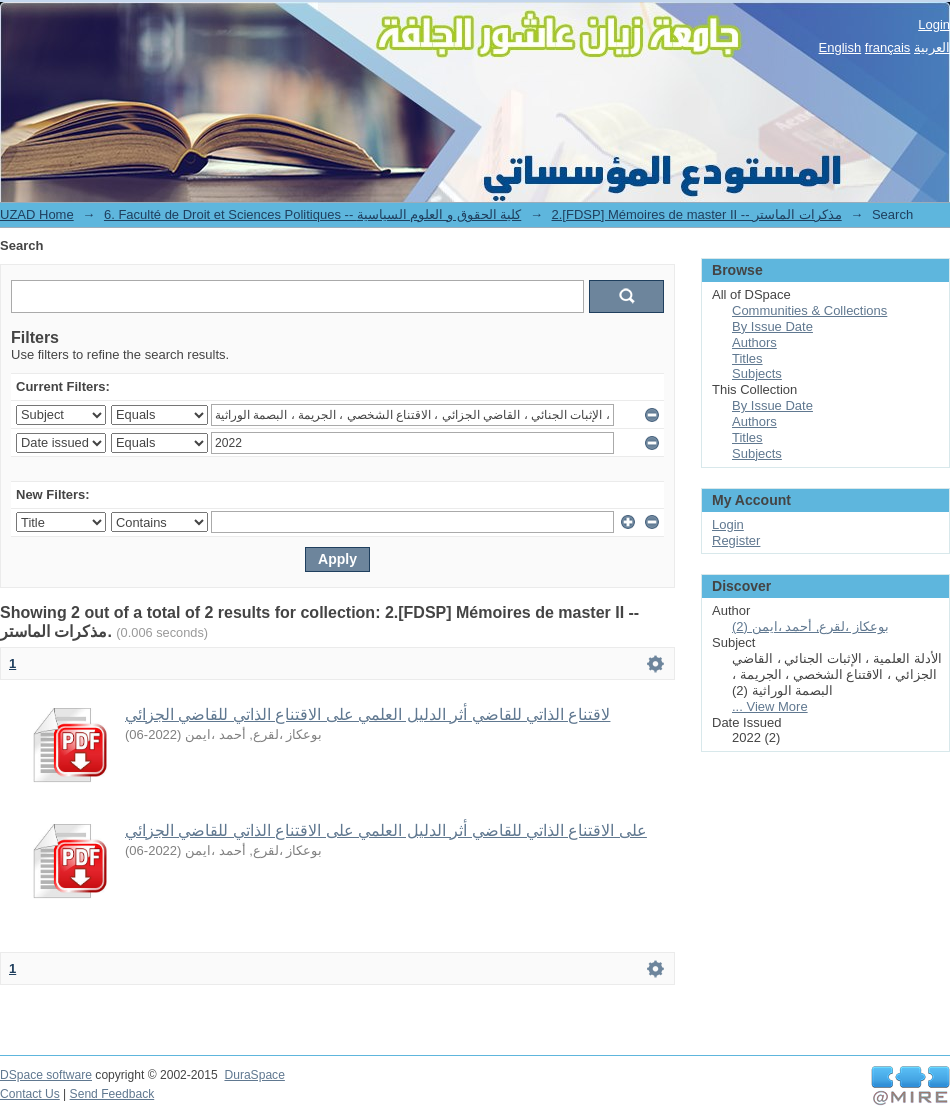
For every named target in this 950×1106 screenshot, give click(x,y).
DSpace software (46, 1075)
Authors (754, 342)
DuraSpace (254, 1075)
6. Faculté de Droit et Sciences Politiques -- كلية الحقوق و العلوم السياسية (312, 214)
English (840, 47)
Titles (747, 358)
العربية (932, 47)
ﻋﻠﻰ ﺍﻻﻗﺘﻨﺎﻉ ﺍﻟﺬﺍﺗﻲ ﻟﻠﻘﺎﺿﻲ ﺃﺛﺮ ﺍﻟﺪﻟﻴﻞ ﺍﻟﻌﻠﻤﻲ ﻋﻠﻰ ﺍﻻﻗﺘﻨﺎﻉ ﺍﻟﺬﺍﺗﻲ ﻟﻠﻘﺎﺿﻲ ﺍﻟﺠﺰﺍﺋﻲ (386, 830)
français (888, 47)
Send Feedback (112, 1094)
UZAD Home (37, 214)
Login (934, 24)
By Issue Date (772, 326)
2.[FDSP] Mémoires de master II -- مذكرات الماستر (697, 214)
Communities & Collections (809, 310)
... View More (770, 706)
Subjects (757, 373)
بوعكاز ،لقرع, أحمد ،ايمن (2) (810, 626)
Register (736, 540)
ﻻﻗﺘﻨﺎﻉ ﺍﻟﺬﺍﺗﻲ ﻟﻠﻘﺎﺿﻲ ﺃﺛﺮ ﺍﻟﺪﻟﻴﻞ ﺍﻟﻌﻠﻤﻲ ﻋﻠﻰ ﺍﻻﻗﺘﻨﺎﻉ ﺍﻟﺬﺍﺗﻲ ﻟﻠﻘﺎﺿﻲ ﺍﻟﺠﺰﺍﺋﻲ (367, 714)
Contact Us (30, 1094)
